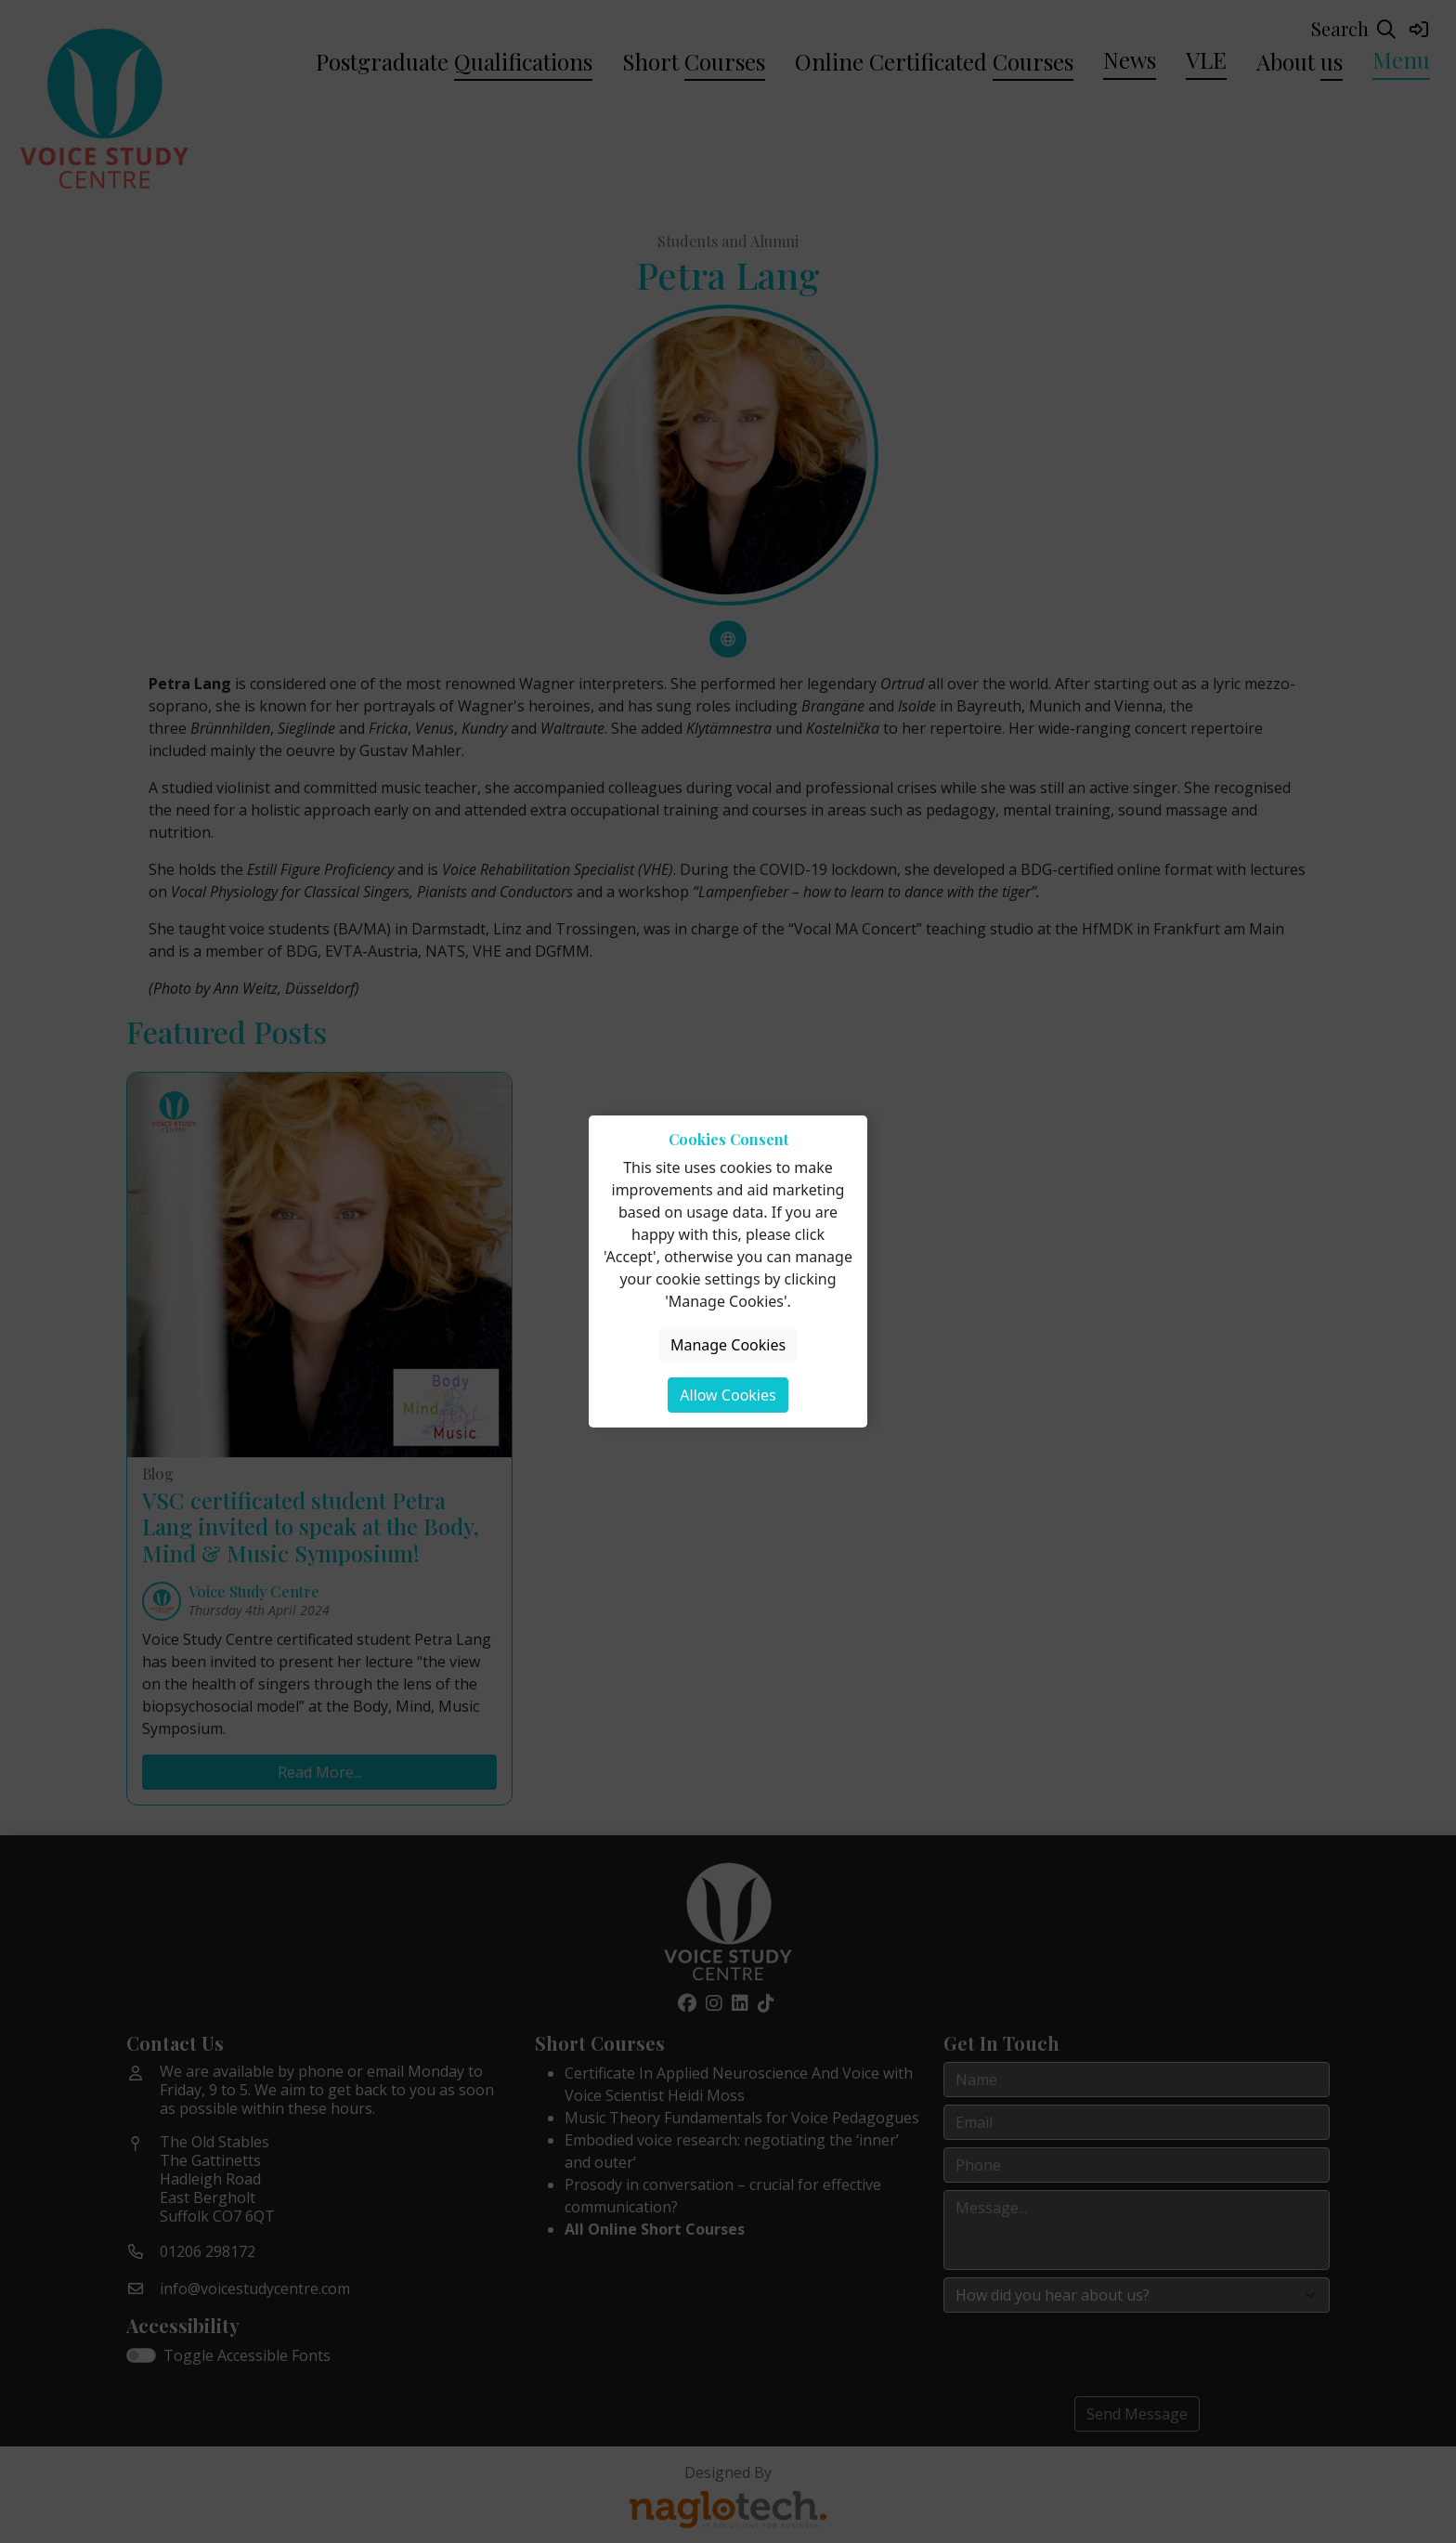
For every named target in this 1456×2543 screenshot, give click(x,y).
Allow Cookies (727, 1395)
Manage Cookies (728, 1345)
